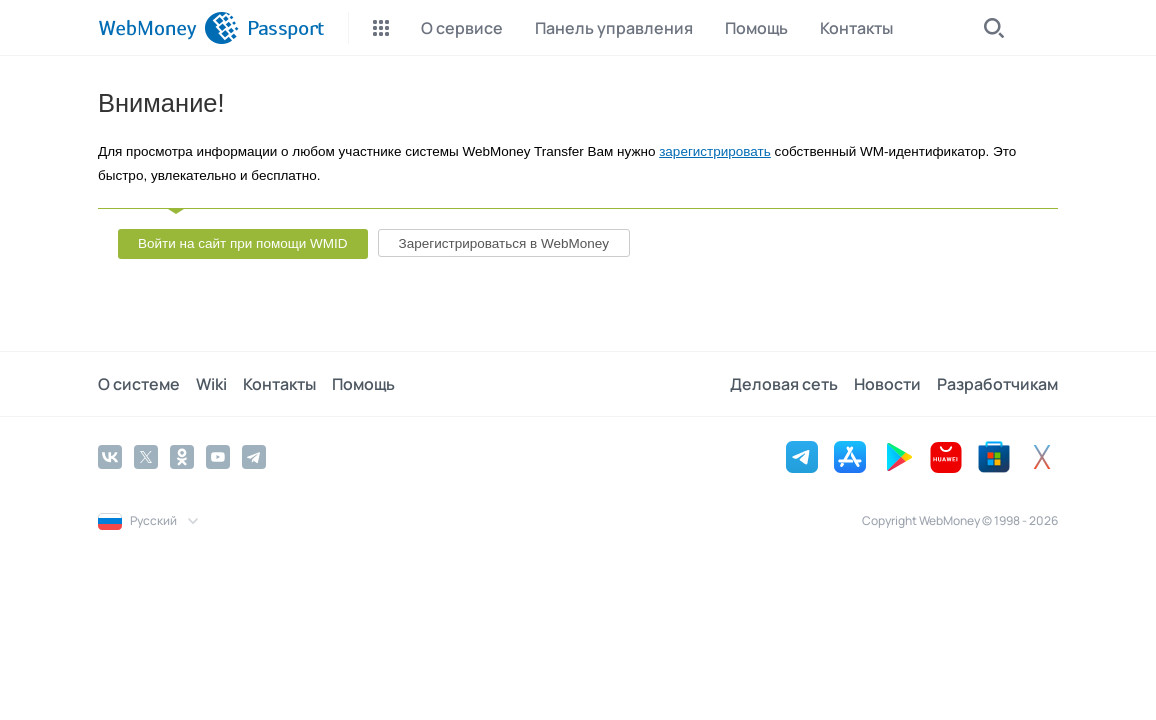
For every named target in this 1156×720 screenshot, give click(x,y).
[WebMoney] (168, 28)
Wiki (211, 384)
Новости (887, 384)
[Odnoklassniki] (182, 457)
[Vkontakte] (110, 457)
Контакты (279, 384)
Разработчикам (997, 384)
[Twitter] (146, 457)
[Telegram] (254, 457)
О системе (139, 384)
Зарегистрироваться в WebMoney (504, 243)
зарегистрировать (715, 151)
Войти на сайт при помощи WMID (243, 243)
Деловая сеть (784, 384)
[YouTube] (218, 457)
